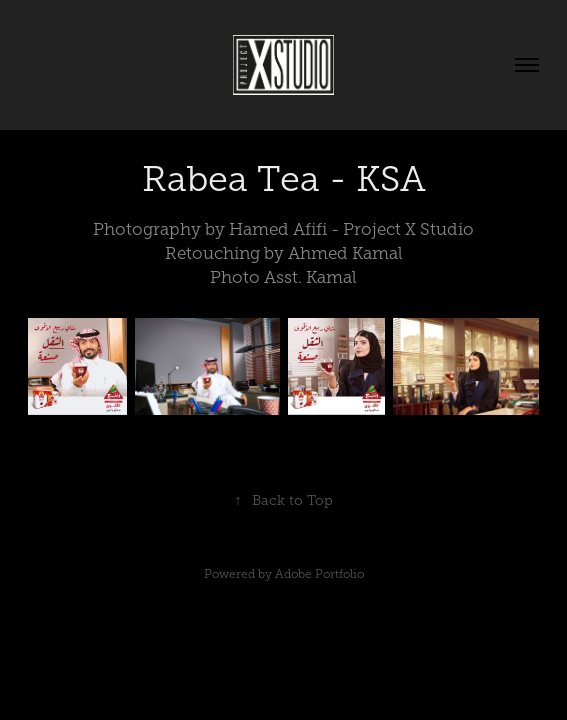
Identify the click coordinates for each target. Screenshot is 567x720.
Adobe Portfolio (319, 574)
